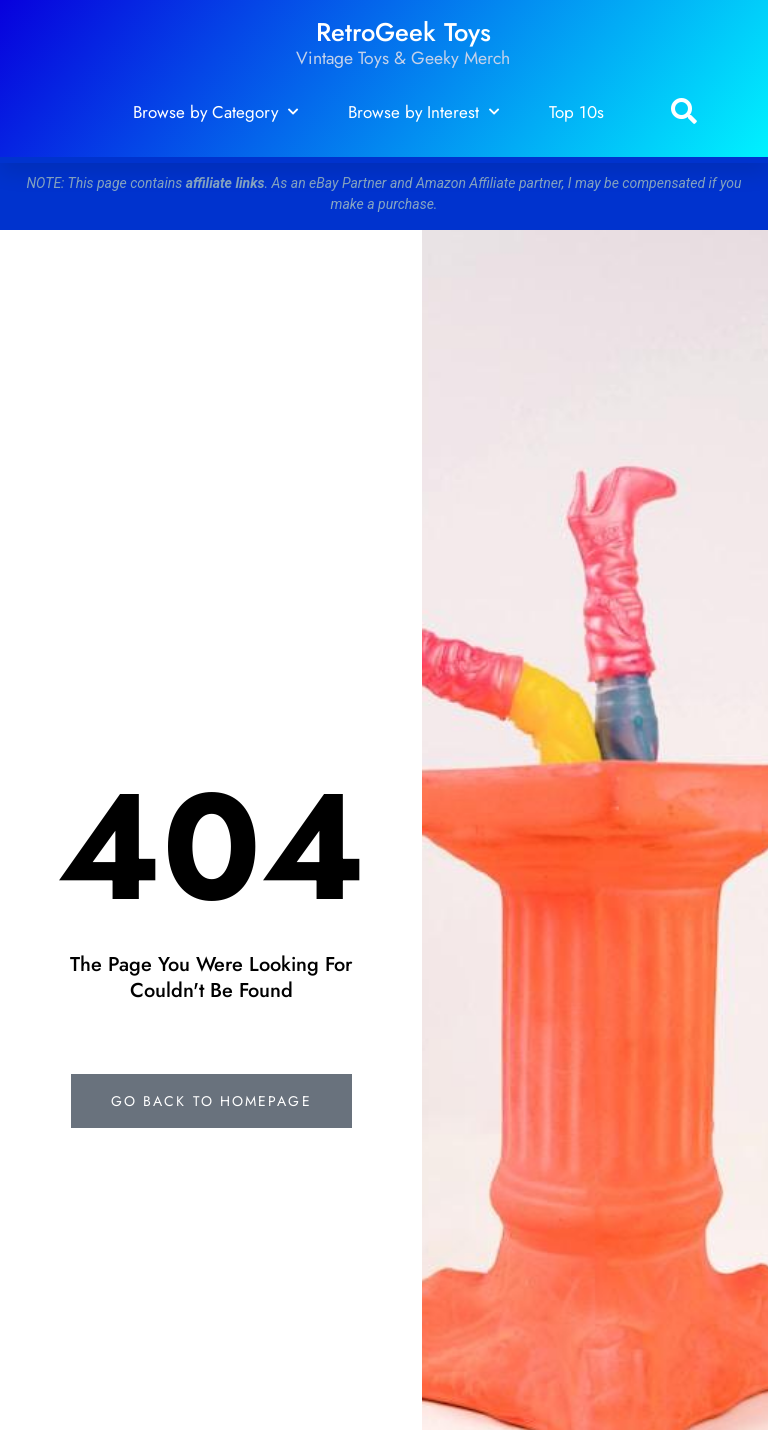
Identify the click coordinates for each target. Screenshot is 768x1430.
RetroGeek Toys (403, 32)
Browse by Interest (423, 112)
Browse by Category (215, 112)
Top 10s (576, 112)
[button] (683, 112)
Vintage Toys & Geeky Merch (403, 58)
